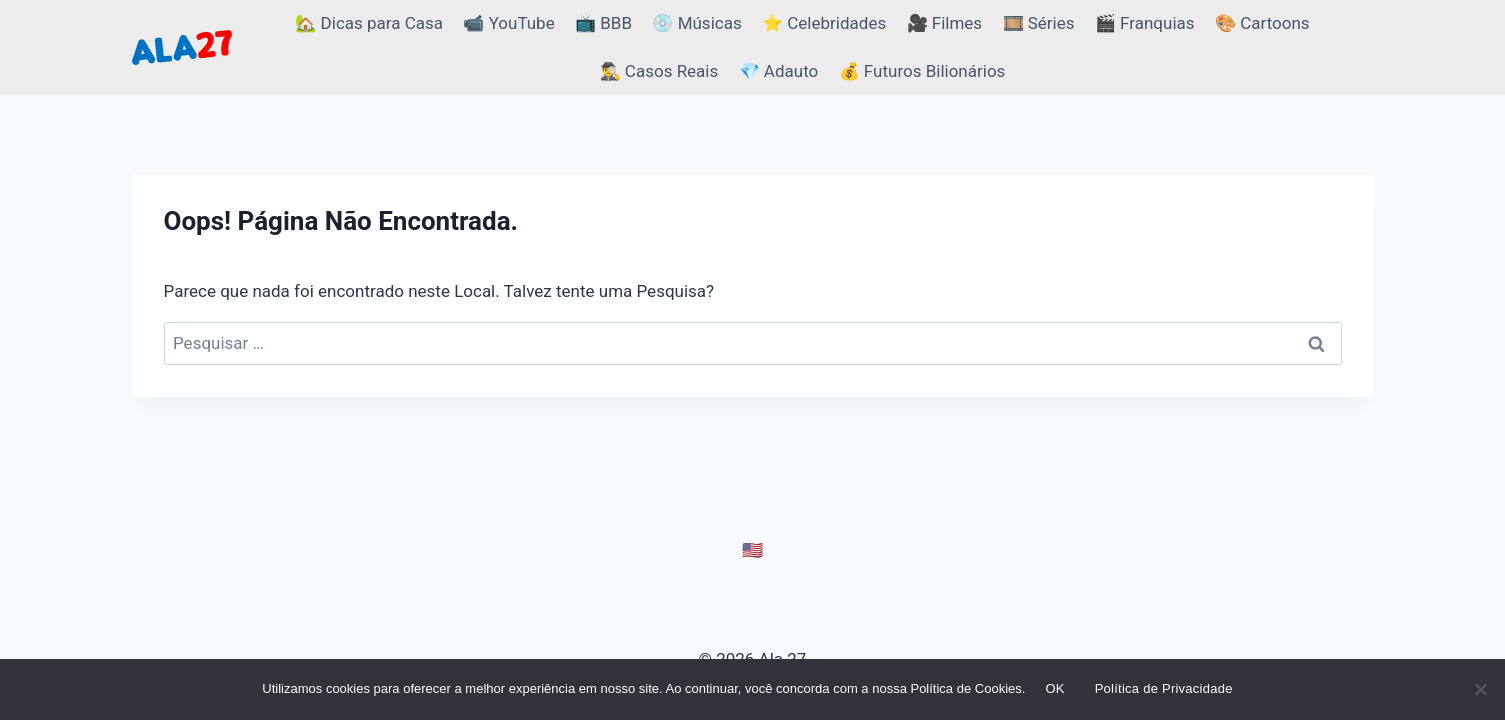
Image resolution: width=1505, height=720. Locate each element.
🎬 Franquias (1145, 23)
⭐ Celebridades (824, 23)
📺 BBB (603, 23)
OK (1054, 688)
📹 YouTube (508, 23)
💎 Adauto (779, 71)
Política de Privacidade (1164, 688)
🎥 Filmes (945, 23)
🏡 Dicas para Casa (369, 23)
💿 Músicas (696, 23)
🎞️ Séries (1039, 23)
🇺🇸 (752, 550)
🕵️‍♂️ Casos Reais (659, 71)
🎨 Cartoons (1262, 23)
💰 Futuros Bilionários (922, 71)
